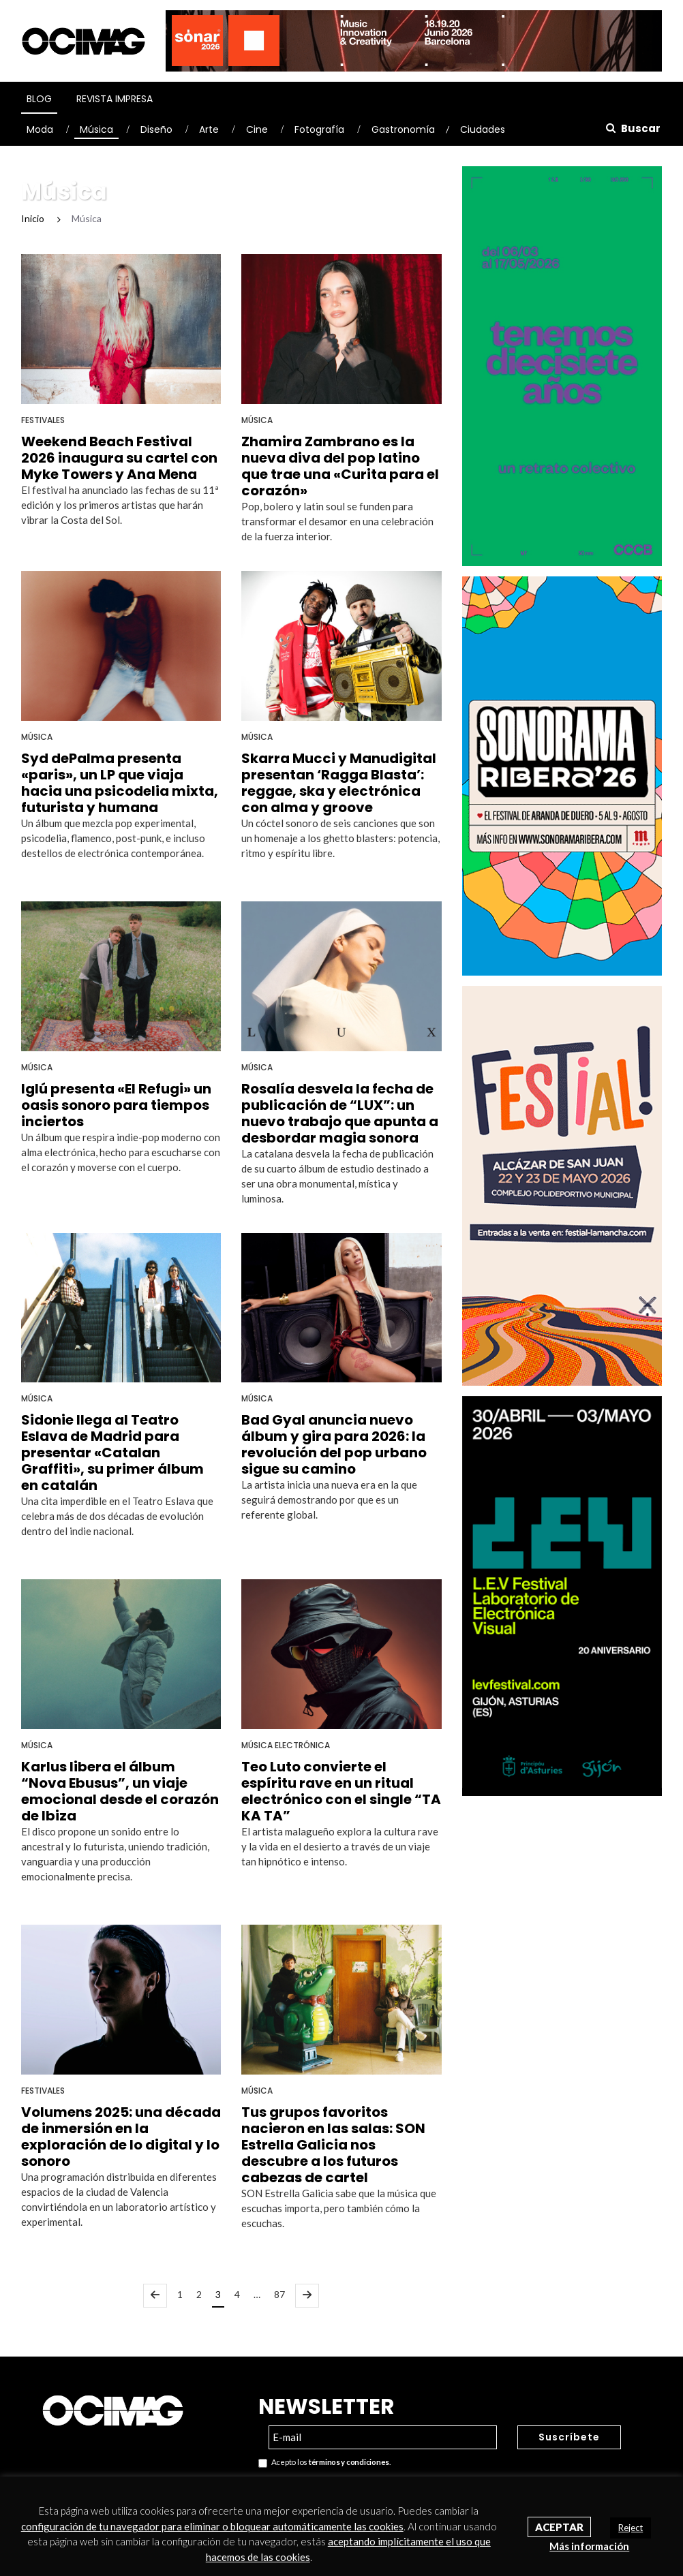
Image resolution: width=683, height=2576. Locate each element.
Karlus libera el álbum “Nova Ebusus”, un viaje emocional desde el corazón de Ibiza (120, 1791)
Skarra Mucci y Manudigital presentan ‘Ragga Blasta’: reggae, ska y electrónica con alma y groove (338, 783)
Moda (40, 129)
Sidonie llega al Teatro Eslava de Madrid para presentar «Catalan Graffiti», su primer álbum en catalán (112, 1452)
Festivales (43, 420)
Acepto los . (324, 2462)
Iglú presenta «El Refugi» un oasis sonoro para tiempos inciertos (116, 1105)
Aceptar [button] (559, 2527)
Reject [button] (630, 2527)
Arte (209, 129)
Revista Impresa (114, 99)
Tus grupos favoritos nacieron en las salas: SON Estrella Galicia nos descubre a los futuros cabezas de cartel (333, 2145)
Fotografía (319, 129)
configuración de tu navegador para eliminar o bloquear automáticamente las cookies (212, 2526)
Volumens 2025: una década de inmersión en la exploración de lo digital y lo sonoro (121, 2136)
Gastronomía (403, 129)
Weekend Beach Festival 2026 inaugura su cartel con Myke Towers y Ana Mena (119, 457)
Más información (589, 2546)
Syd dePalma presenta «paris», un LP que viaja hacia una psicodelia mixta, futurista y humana (119, 783)
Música (96, 129)
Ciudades (482, 129)
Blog (39, 99)
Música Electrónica (285, 1745)
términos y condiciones (349, 2461)
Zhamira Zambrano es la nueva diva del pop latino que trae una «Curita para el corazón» (340, 466)
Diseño (156, 129)
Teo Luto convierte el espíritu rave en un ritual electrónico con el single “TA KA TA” (341, 1791)
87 (279, 2294)
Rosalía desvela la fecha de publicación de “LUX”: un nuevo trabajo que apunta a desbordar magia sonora (339, 1113)
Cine (257, 129)
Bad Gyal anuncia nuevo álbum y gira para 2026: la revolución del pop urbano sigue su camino (334, 1444)
